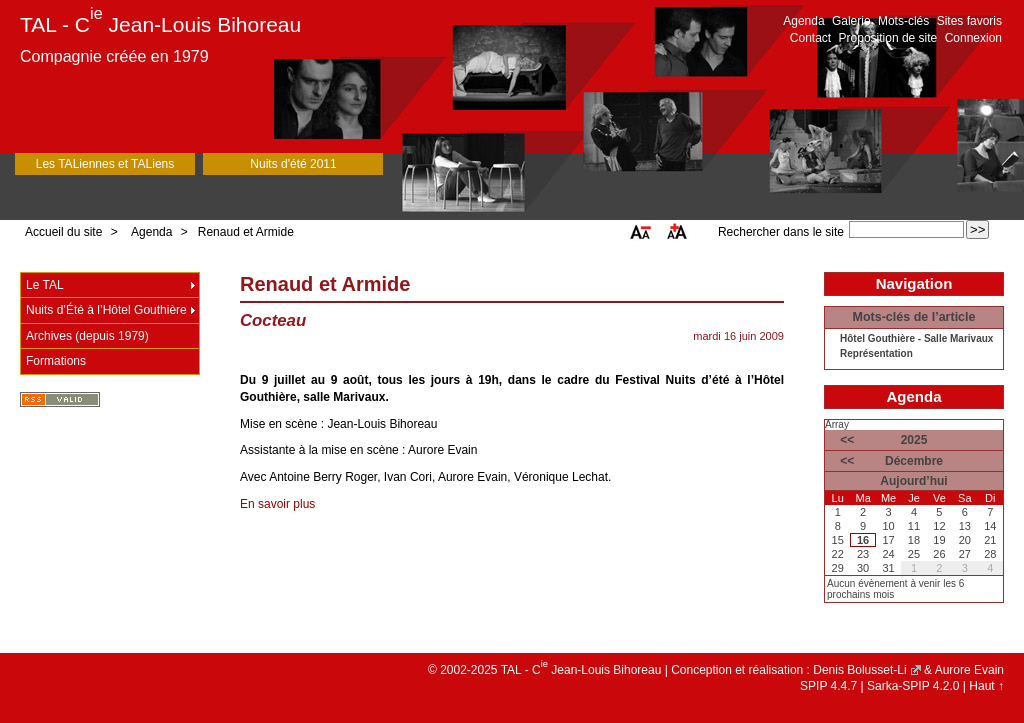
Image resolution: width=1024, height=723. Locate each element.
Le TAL (45, 285)
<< (847, 440)
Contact (810, 38)
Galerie (851, 21)
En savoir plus (277, 504)
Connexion (973, 38)
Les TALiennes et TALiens (105, 164)
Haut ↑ (986, 686)
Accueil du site (63, 232)
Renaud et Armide (246, 232)
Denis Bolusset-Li (859, 670)
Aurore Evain (969, 670)
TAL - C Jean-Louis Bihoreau (160, 24)
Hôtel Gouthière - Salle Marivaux (916, 339)
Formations (56, 361)
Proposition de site (888, 38)
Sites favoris (969, 21)
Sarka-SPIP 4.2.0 (913, 686)
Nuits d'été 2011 (293, 164)
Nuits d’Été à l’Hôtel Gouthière (106, 310)
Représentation (876, 354)
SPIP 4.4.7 (828, 686)
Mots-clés (903, 21)
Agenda (803, 21)
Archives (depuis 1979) (87, 336)
